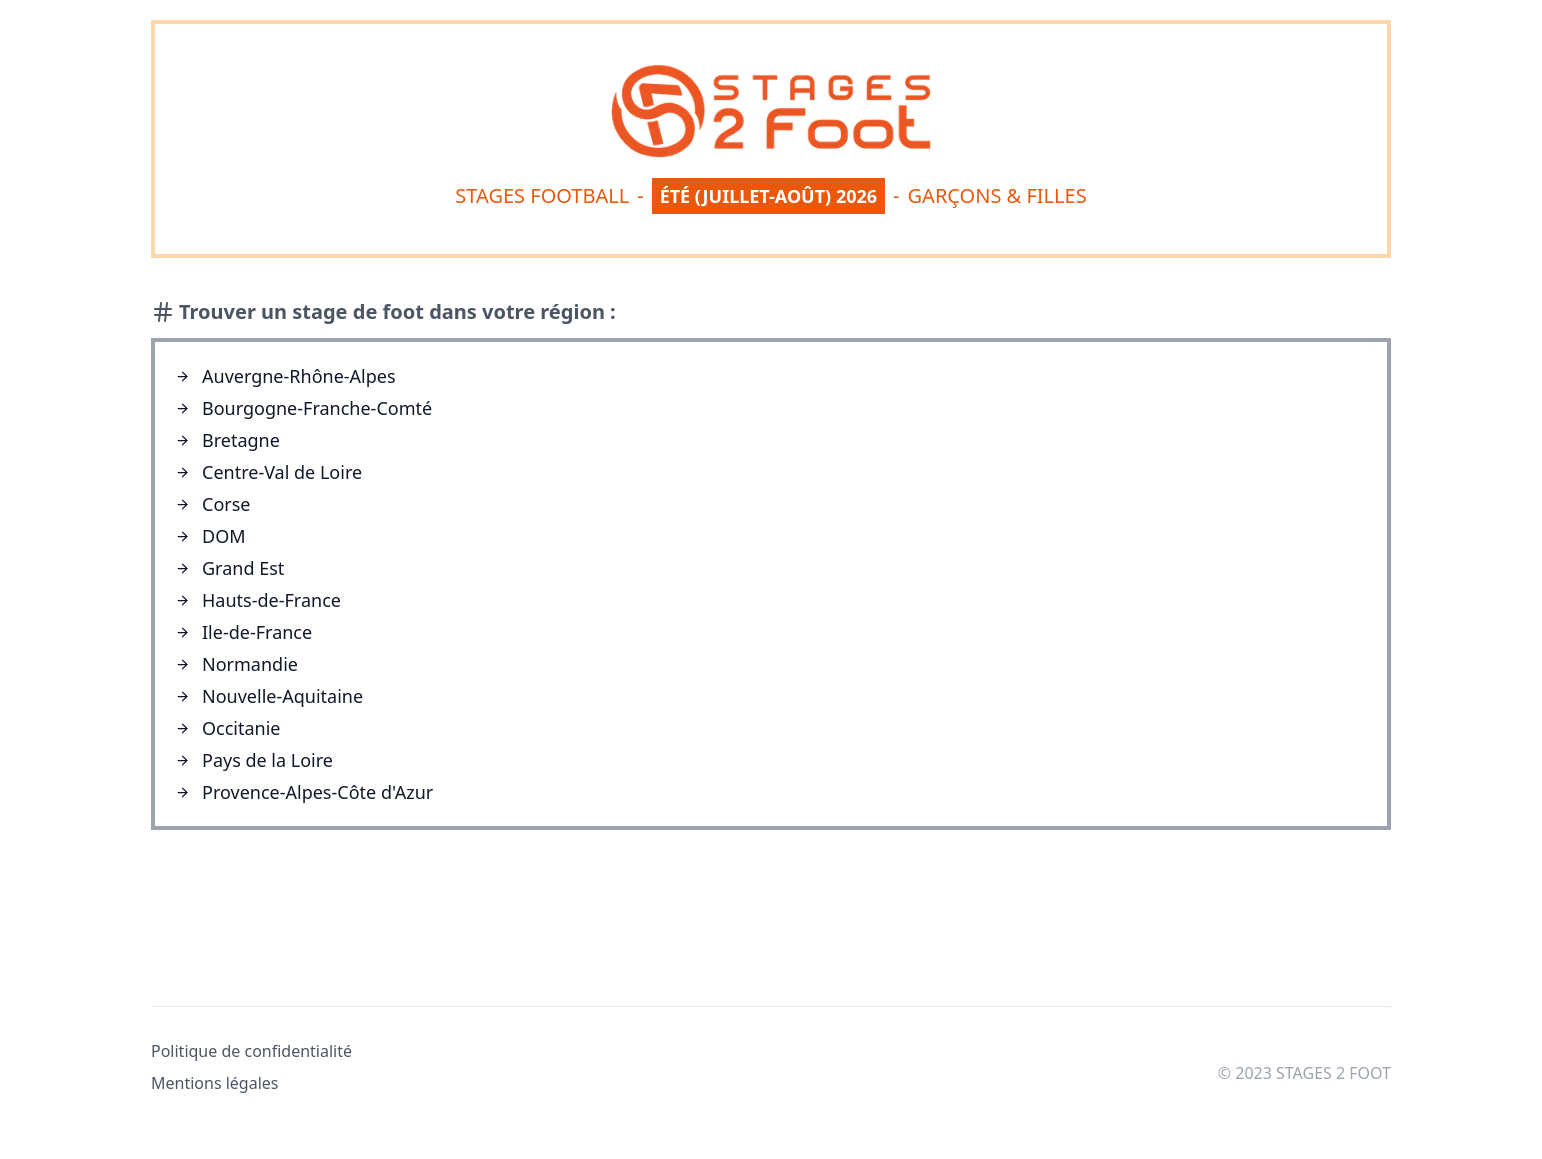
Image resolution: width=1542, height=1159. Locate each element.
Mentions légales (215, 1083)
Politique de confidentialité (251, 1051)
